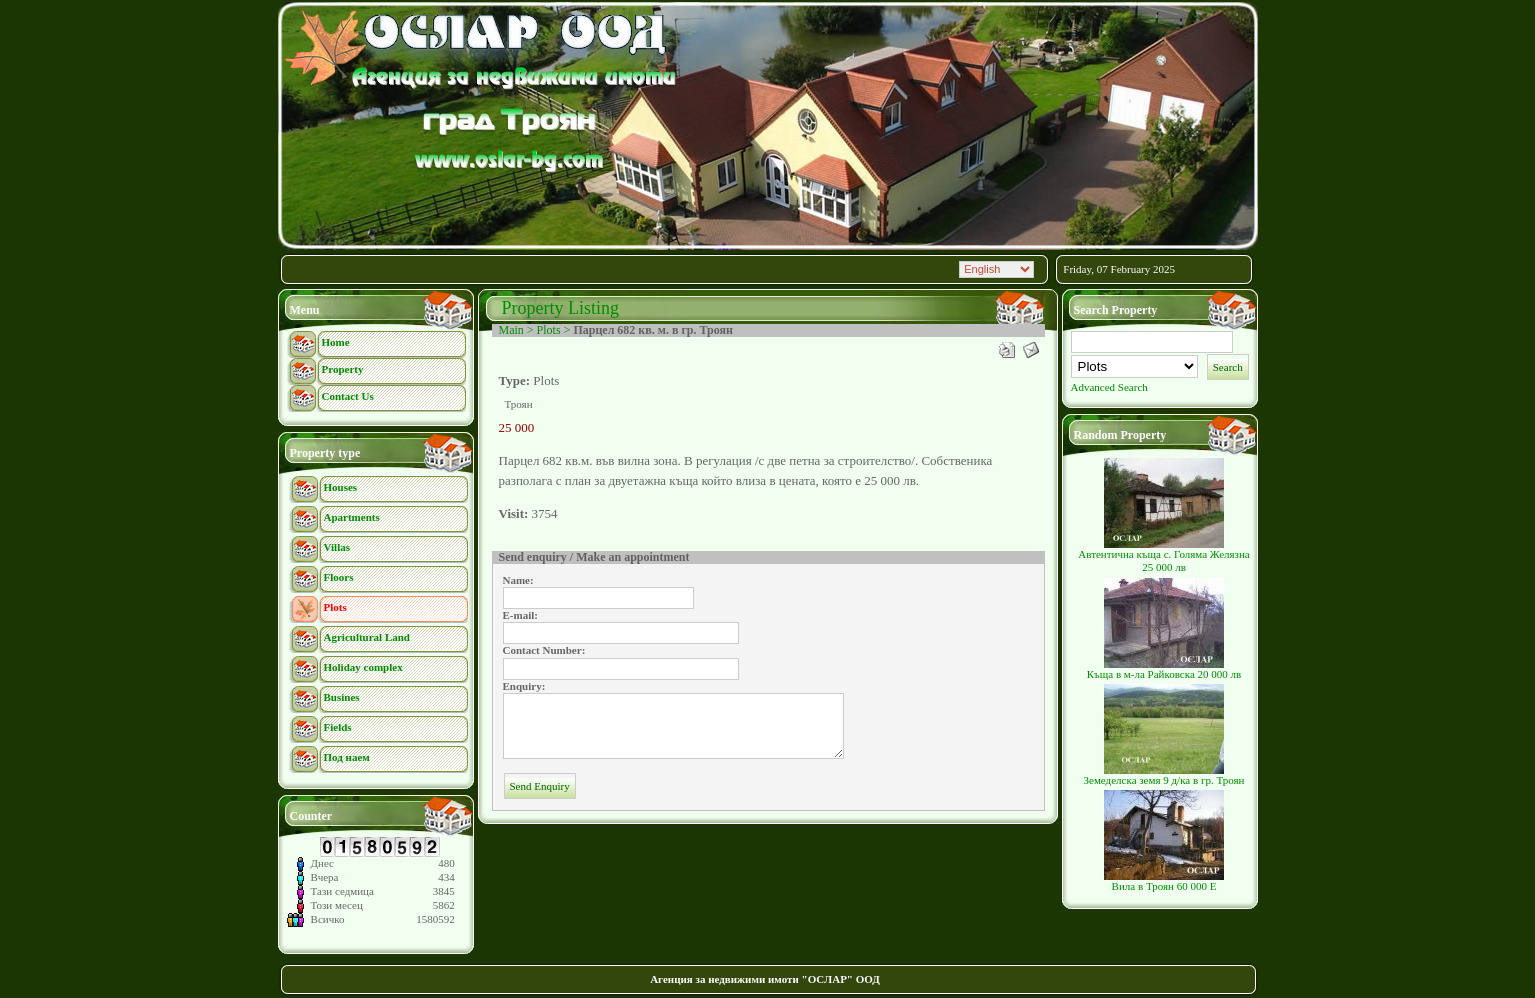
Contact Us (348, 396)
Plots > (555, 330)
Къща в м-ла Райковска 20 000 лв (1164, 669)
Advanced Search (1109, 387)
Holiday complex (363, 667)
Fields (338, 727)
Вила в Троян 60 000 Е (1164, 881)
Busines (342, 697)
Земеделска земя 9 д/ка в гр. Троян (1164, 775)
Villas (337, 547)
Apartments (352, 517)
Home (336, 342)
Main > (518, 330)
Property (343, 369)
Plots (335, 607)
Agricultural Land (367, 637)
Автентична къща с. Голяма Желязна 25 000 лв (1163, 555)
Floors (339, 577)
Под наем (347, 757)
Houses (341, 487)
